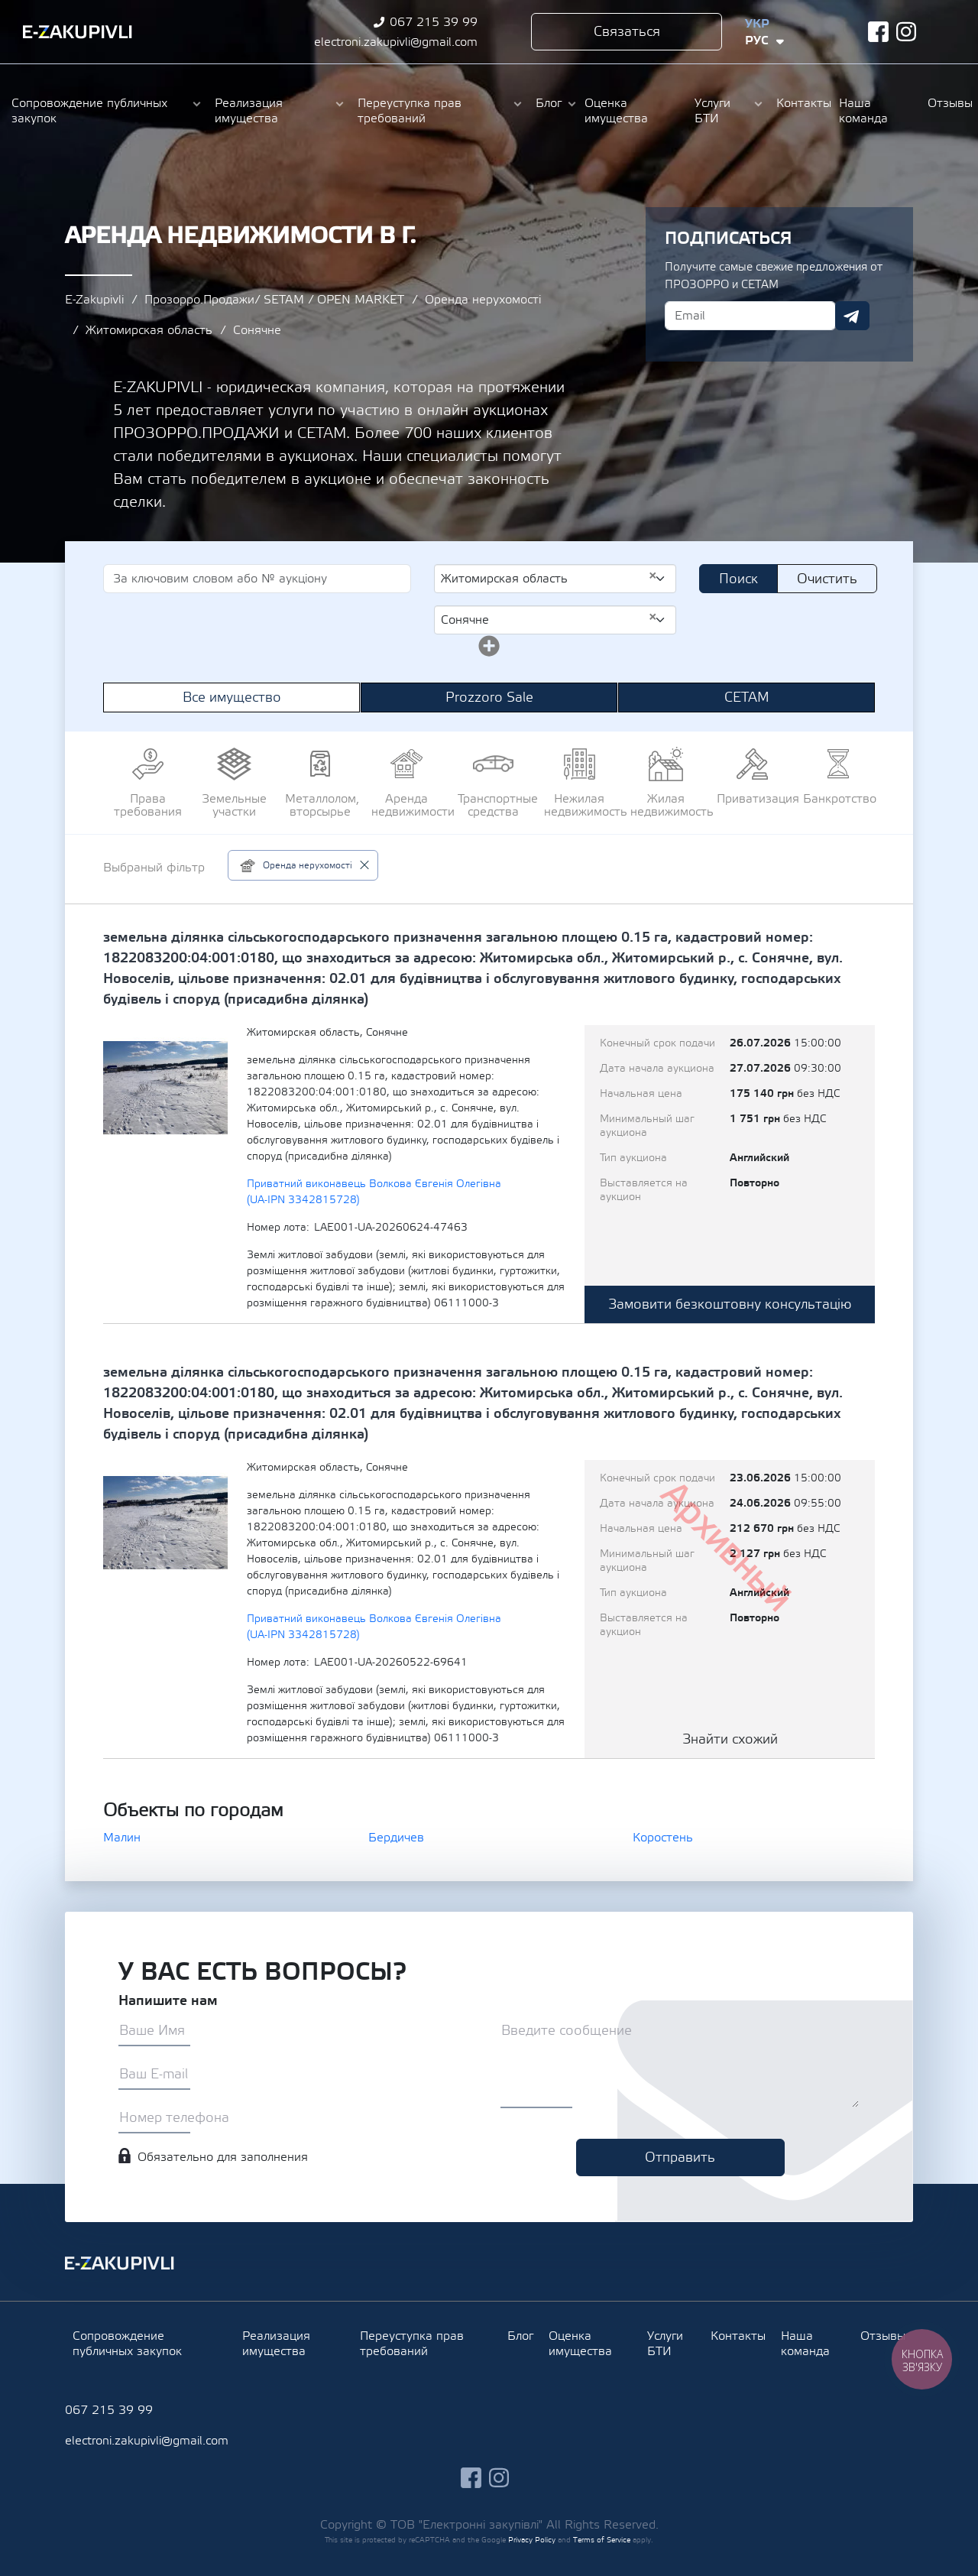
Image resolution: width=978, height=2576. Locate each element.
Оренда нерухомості (483, 299)
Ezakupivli (77, 32)
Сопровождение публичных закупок (89, 111)
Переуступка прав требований (409, 111)
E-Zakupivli (94, 299)
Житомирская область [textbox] (549, 577)
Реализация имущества (249, 111)
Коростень (663, 1837)
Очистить (827, 579)
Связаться (627, 32)
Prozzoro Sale (489, 697)
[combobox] (555, 578)
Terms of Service (601, 2540)
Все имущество (232, 697)
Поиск (738, 579)
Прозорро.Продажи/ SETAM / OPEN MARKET (274, 299)
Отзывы (947, 103)
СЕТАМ (746, 697)
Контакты (800, 103)
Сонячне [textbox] (549, 619)
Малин (122, 1837)
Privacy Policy (531, 2540)
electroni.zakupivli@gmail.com (396, 42)
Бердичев (396, 1837)
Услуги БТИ (712, 111)
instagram (906, 31)
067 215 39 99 (434, 22)
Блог (549, 103)
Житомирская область (149, 330)
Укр (757, 23)
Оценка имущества (616, 111)
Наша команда (863, 111)
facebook (878, 31)
